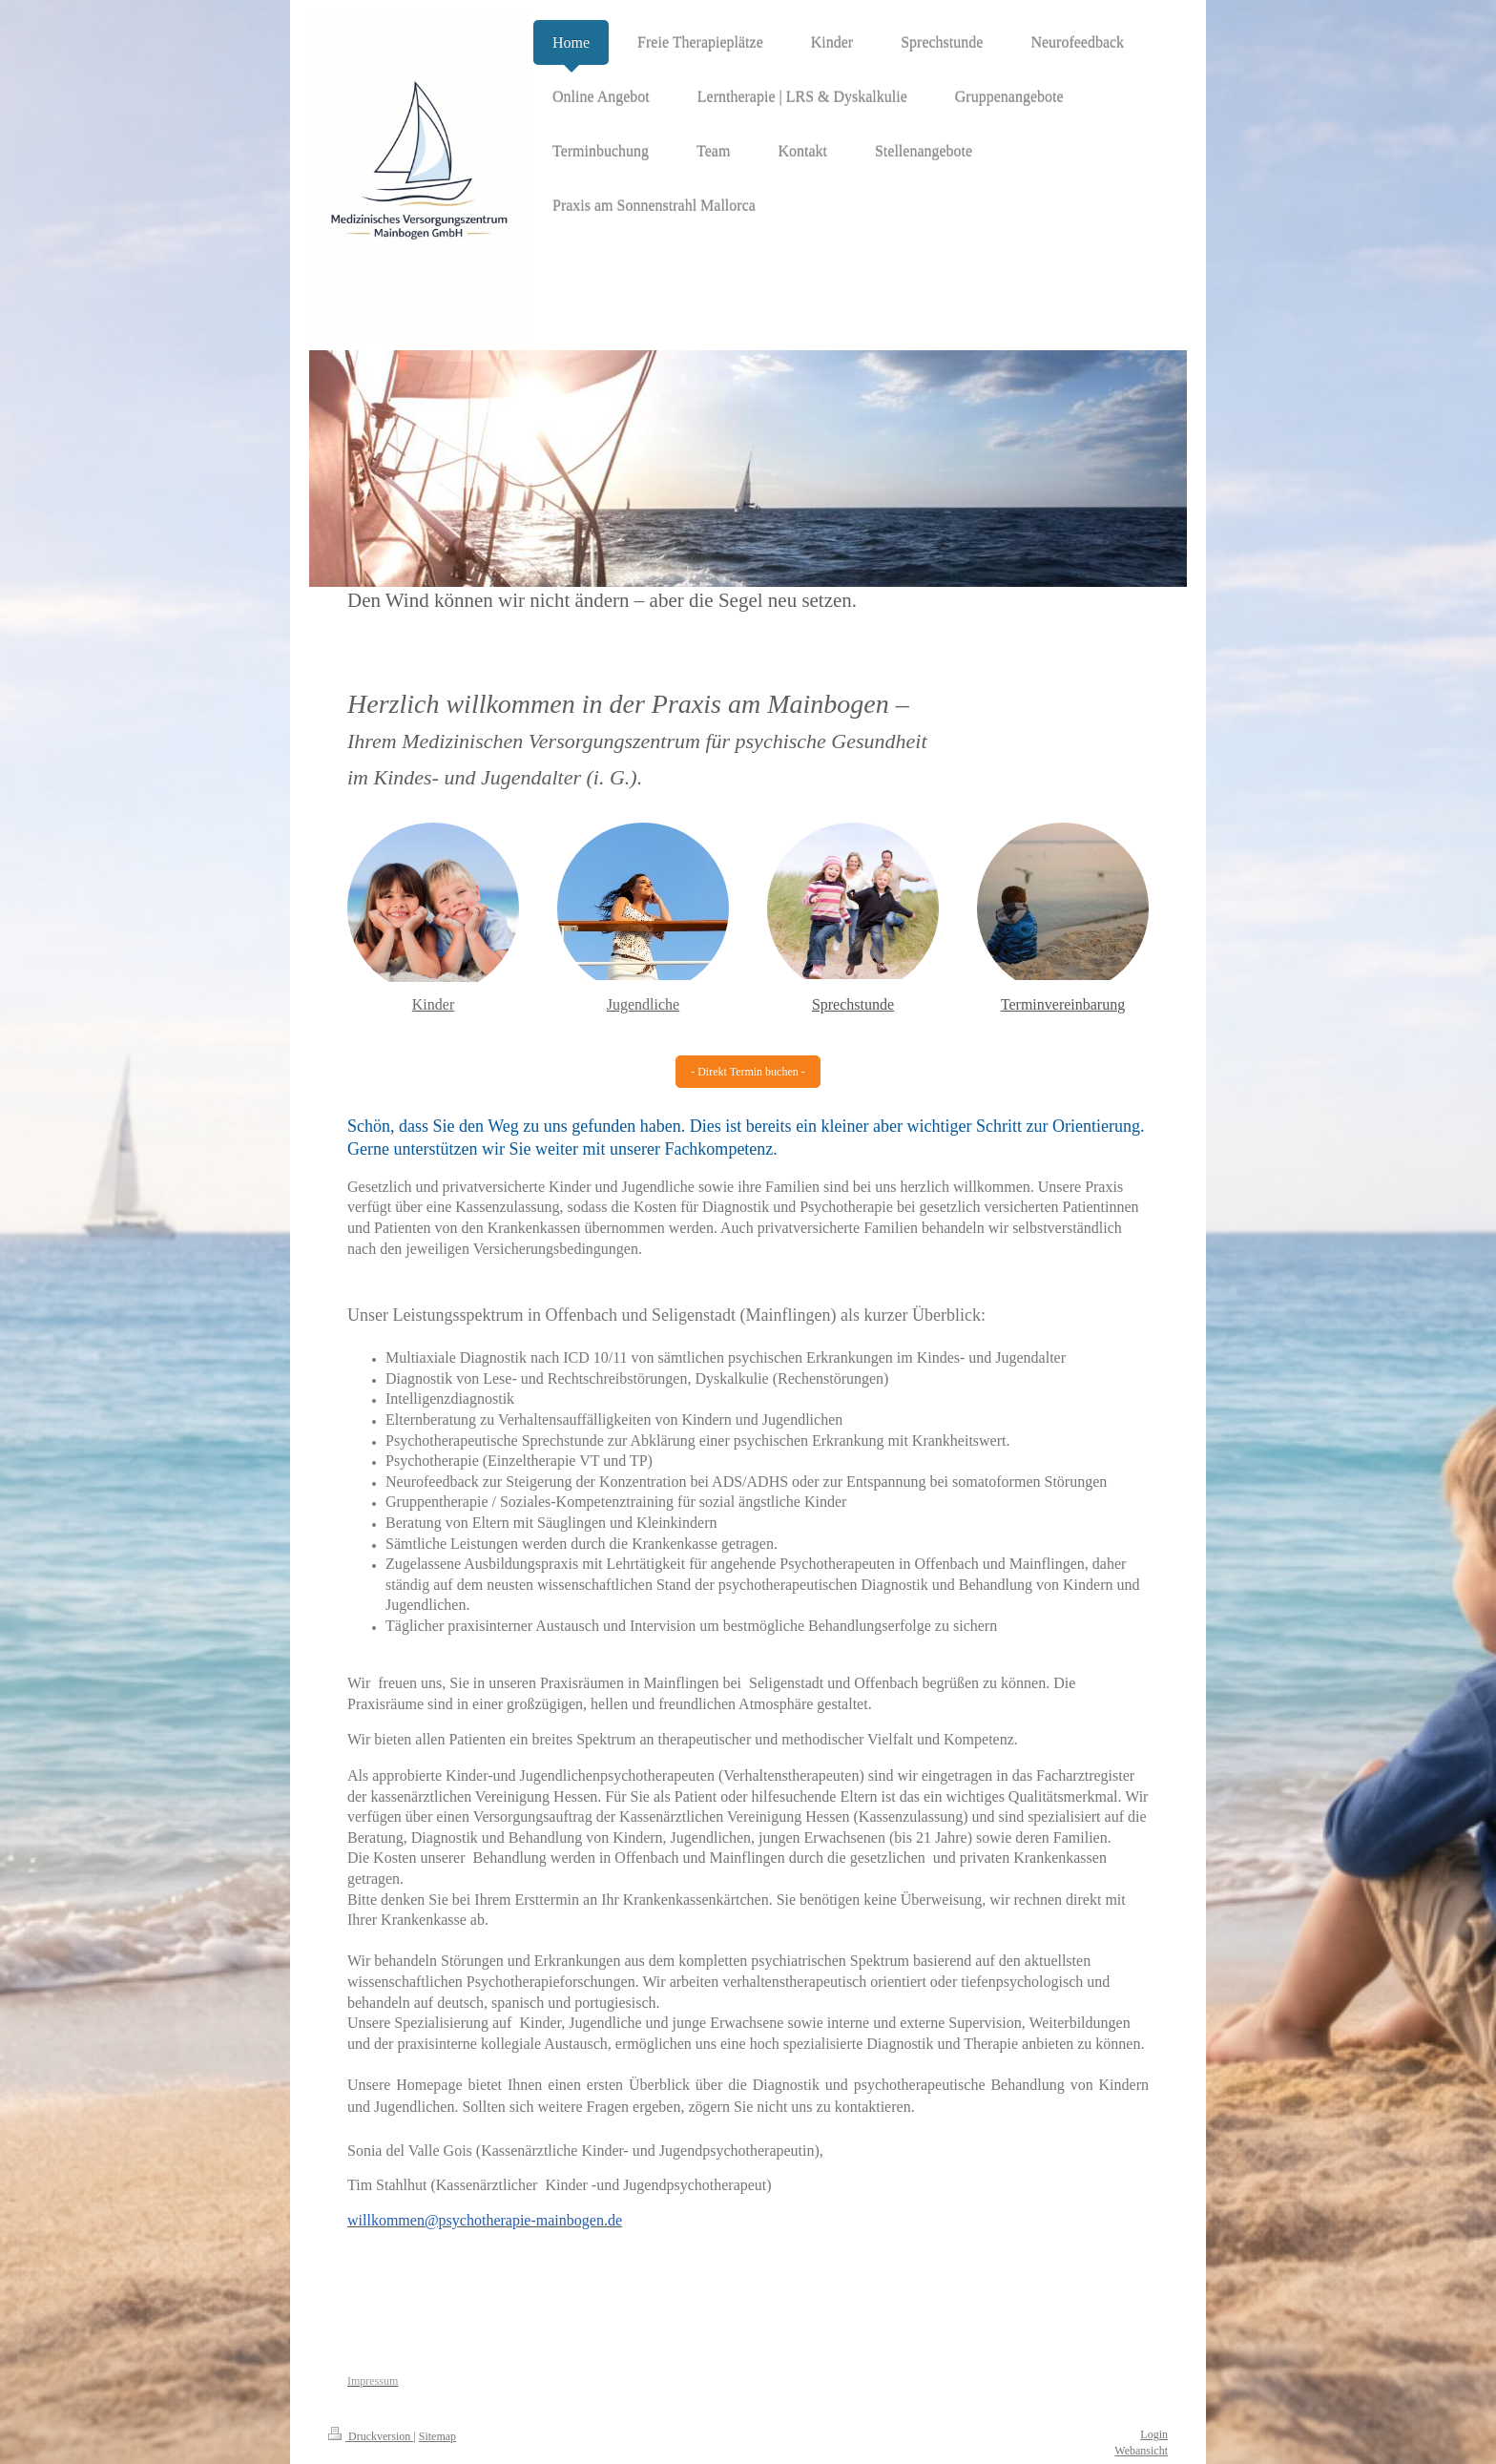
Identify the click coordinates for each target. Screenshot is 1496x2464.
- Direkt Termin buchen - (748, 1071)
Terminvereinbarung (1063, 1004)
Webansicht (1141, 2450)
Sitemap (437, 2436)
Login (1154, 2434)
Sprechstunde (853, 1004)
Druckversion (370, 2436)
